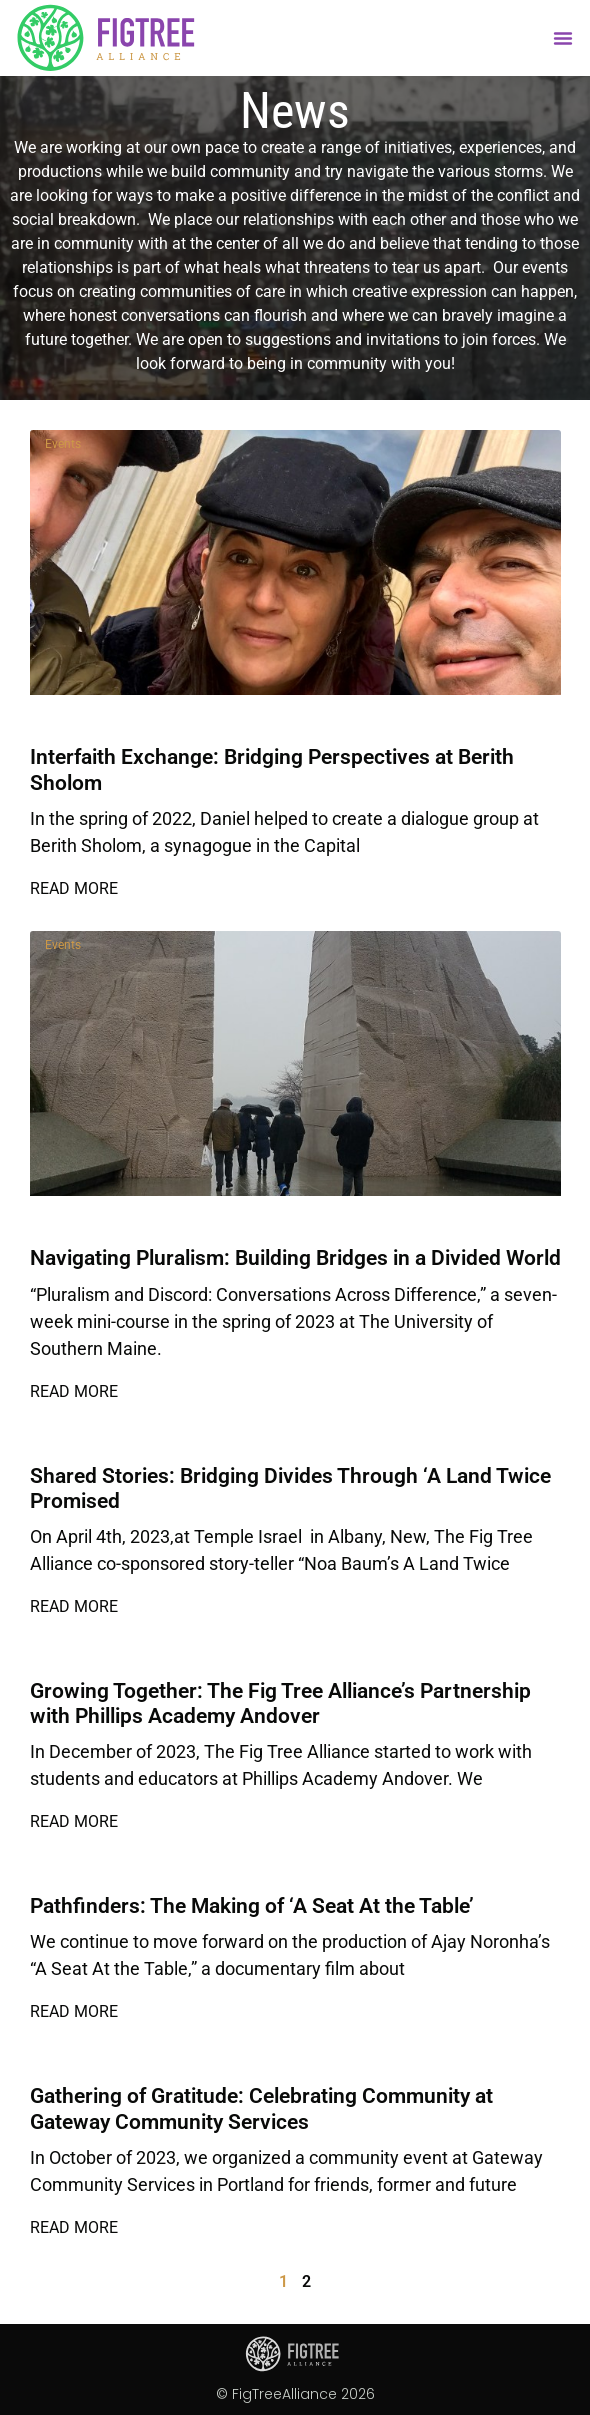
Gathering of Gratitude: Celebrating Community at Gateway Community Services (261, 2108)
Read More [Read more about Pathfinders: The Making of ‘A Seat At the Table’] (74, 2011)
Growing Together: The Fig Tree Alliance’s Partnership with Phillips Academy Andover (280, 1703)
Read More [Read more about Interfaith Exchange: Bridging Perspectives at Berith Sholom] (74, 888)
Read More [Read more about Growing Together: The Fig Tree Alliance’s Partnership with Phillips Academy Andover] (74, 1821)
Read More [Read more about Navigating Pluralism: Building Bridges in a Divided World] (74, 1391)
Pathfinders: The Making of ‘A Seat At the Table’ (252, 1906)
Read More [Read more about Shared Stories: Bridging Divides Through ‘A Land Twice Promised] (74, 1606)
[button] (563, 38)
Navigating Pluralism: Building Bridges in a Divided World (295, 1258)
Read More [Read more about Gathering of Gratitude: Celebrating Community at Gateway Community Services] (74, 2227)
